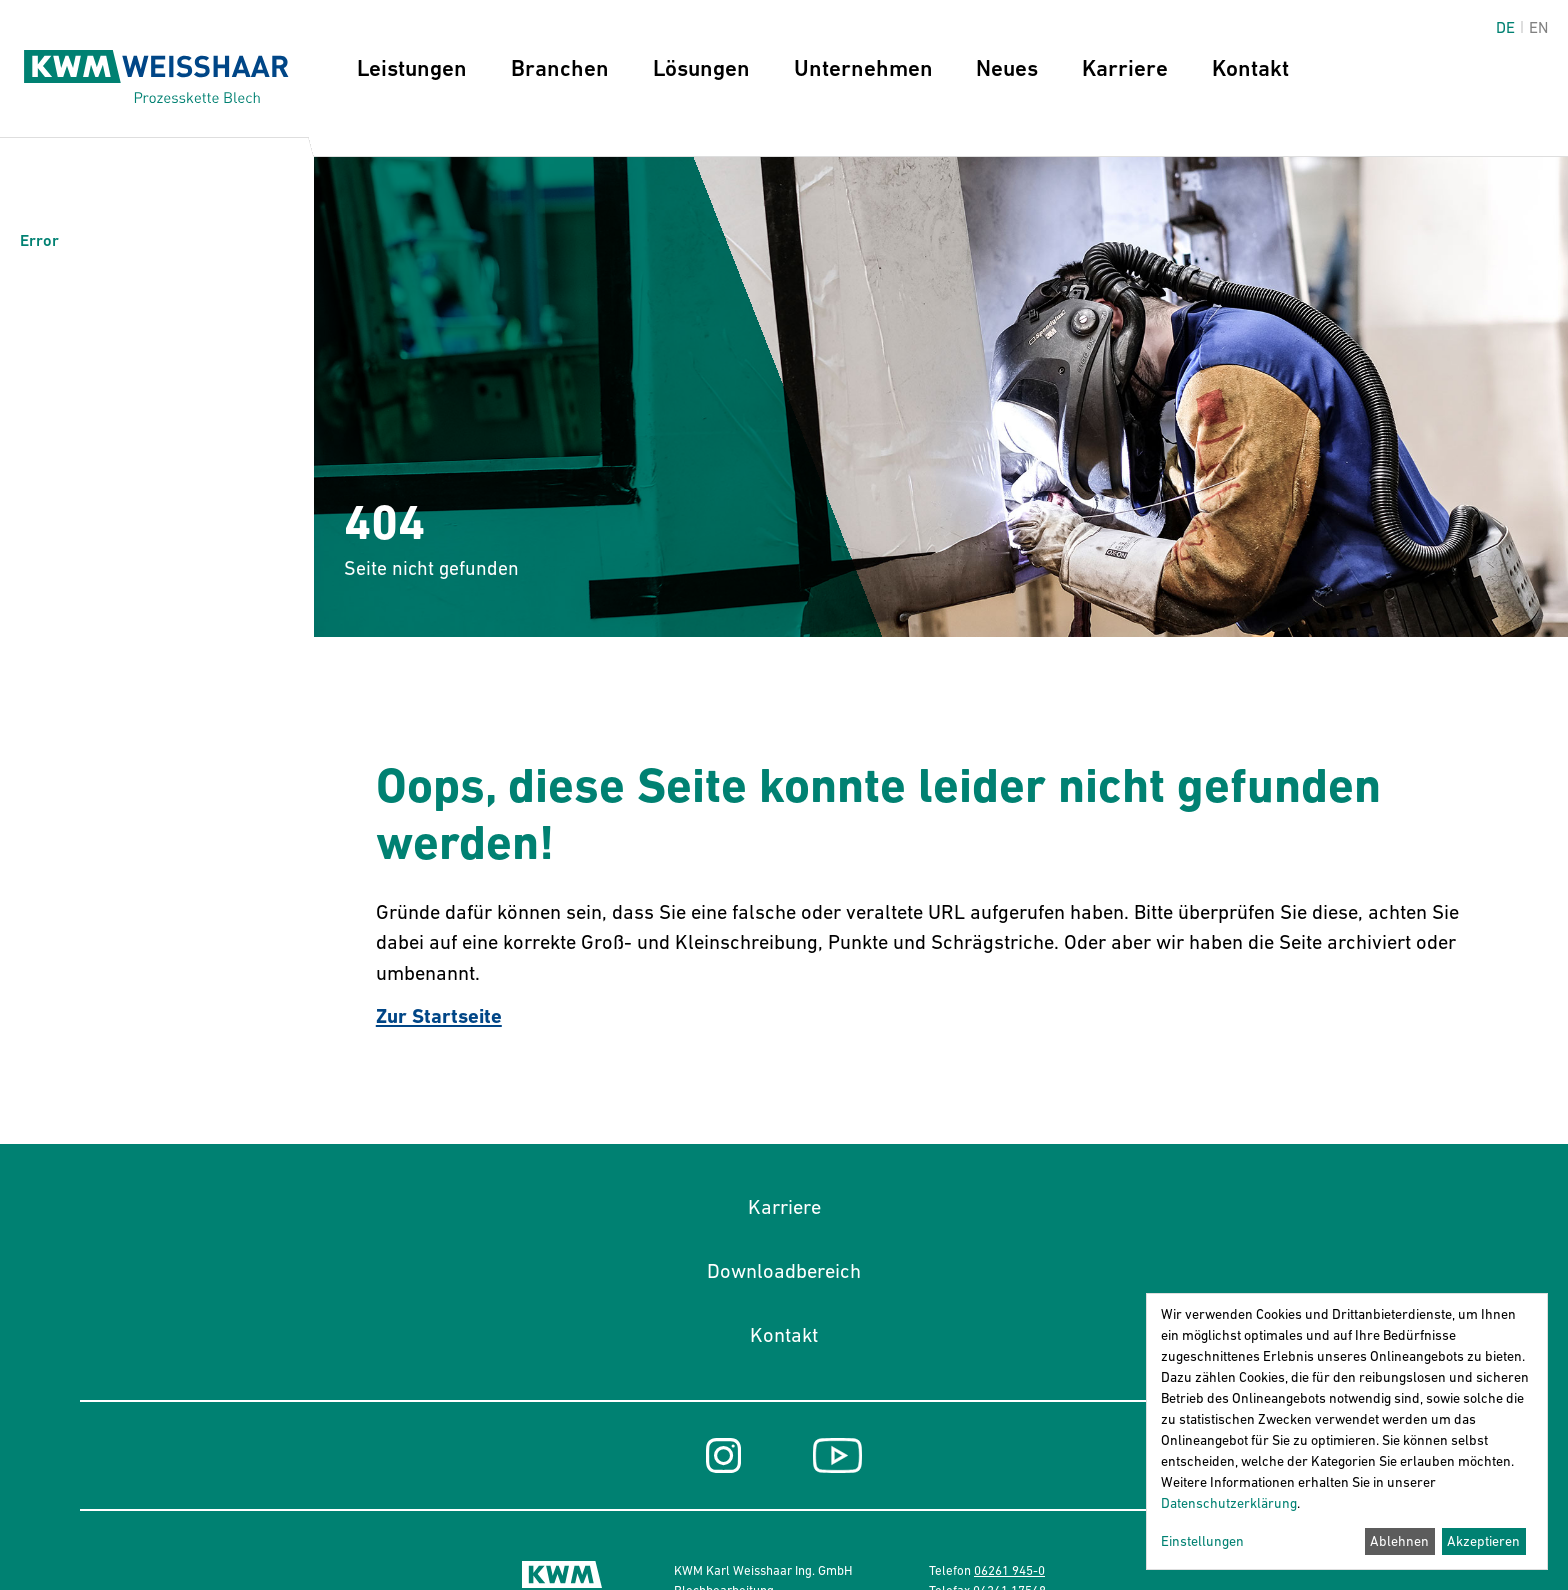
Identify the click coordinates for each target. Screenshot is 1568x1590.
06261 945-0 (1009, 1570)
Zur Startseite (439, 1016)
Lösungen (701, 68)
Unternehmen (863, 68)
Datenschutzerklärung (1229, 1503)
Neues (1007, 68)
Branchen (560, 68)
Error (39, 240)
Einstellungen (1202, 1541)
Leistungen (412, 68)
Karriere (1125, 68)
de (1505, 27)
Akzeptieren (1483, 1541)
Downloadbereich (784, 1270)
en (1538, 27)
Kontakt (1250, 68)
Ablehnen (1399, 1541)
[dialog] (1347, 1431)
